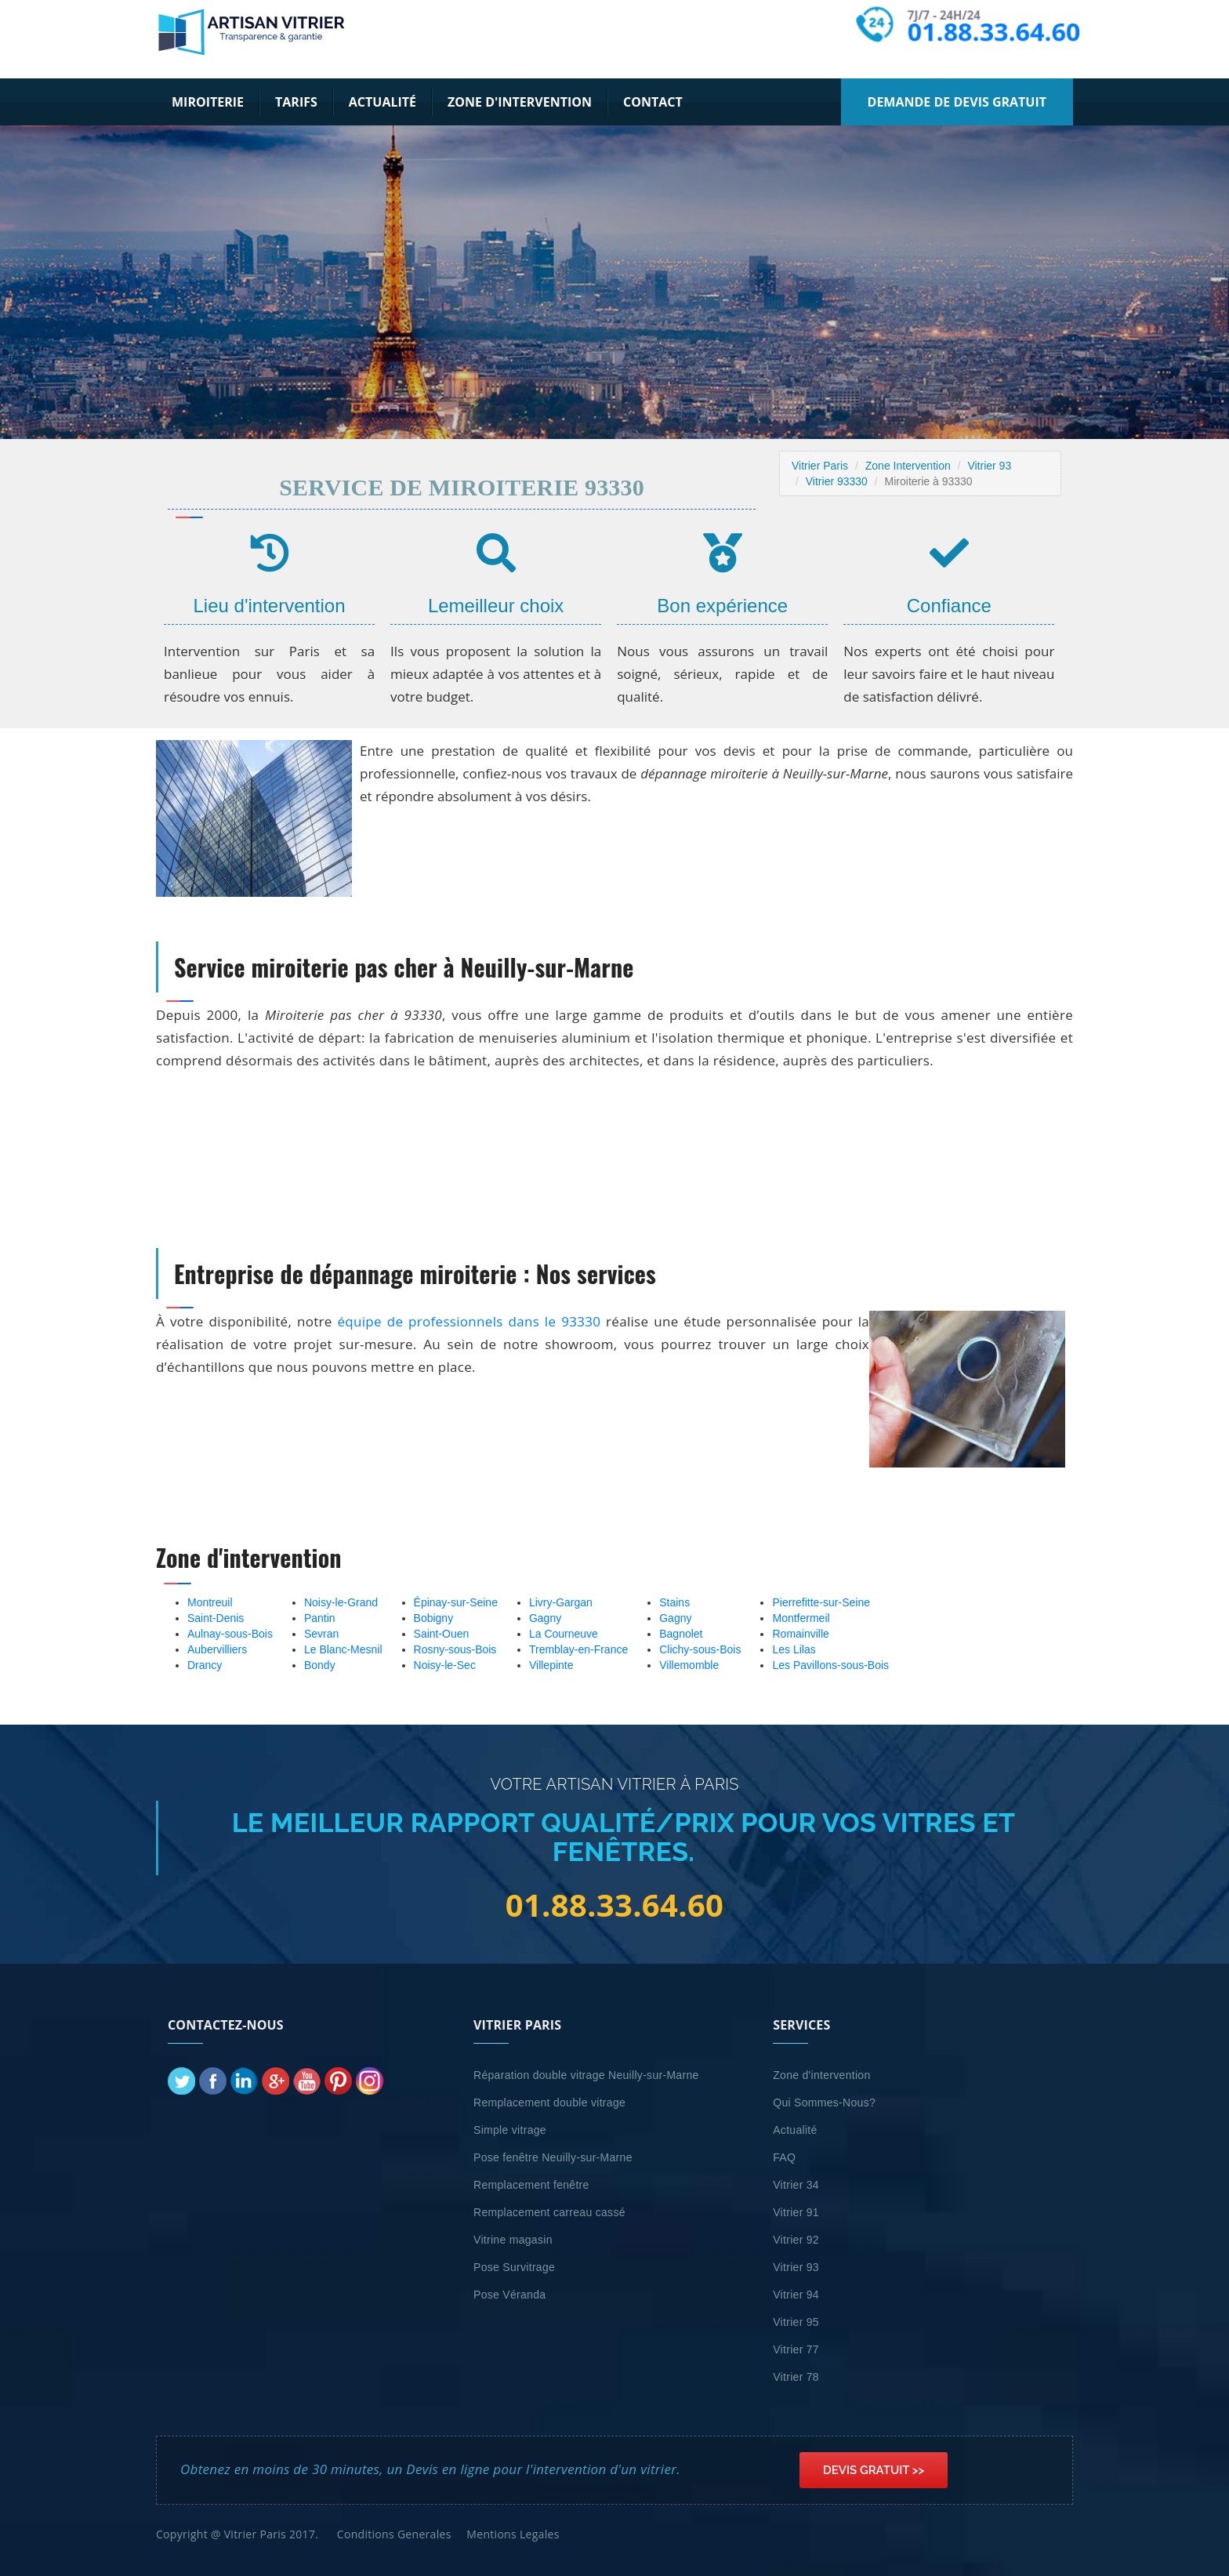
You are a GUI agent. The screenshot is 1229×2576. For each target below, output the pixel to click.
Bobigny (434, 1618)
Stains (674, 1602)
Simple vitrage (509, 2130)
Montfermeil (800, 1618)
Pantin (319, 1618)
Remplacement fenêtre (531, 2185)
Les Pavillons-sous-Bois (830, 1665)
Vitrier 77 (796, 2349)
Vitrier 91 (796, 2212)
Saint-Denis (215, 1618)
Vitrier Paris (820, 465)
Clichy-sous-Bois (700, 1649)
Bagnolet (680, 1633)
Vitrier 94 (796, 2294)
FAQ (784, 2157)
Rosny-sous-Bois (455, 1649)
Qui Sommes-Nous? (824, 2102)
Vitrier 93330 (837, 481)
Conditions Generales (394, 2534)
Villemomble (689, 1665)
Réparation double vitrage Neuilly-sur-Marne (586, 2075)
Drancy (204, 1665)
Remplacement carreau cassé (549, 2212)
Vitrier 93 (989, 465)
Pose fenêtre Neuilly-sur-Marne (553, 2157)
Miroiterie (208, 102)
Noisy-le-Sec (445, 1665)
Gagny (545, 1618)
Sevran (321, 1633)
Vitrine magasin (513, 2239)
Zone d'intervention (520, 102)
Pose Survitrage (514, 2267)
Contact (653, 102)
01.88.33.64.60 (994, 31)
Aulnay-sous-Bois (230, 1633)
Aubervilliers (217, 1649)
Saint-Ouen (441, 1633)
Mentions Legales (512, 2534)
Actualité (382, 102)
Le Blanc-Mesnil (343, 1649)
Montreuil (210, 1602)
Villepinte (551, 1665)
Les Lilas (793, 1649)
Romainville (800, 1633)
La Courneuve (563, 1633)
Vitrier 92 (796, 2239)
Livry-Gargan (561, 1602)
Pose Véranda (509, 2294)
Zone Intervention (908, 465)
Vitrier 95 (796, 2322)
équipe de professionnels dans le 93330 (468, 1321)
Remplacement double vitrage (549, 2102)
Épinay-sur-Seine (456, 1602)
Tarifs (296, 102)
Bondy (319, 1665)
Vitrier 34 (796, 2185)
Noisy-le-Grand (341, 1602)
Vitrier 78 (796, 2377)
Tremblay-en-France (578, 1649)
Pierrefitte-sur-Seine (821, 1602)
